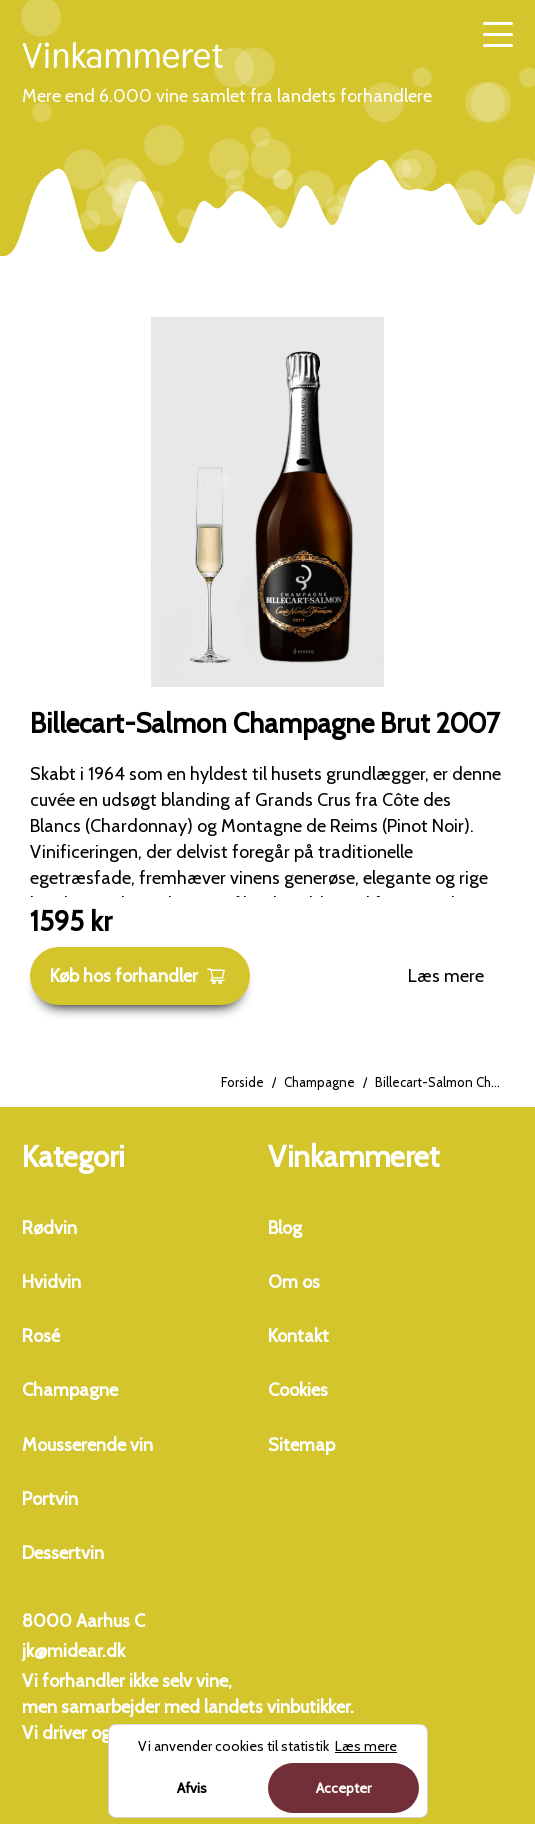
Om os (294, 1282)
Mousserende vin (87, 1445)
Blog (285, 1228)
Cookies (298, 1390)
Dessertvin (63, 1553)
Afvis (192, 1788)
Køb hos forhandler (138, 976)
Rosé (41, 1336)
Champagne (319, 1082)
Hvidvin (51, 1282)
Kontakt (298, 1336)
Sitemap (301, 1445)
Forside (242, 1082)
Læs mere (446, 976)
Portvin (50, 1499)
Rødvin (49, 1228)
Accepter (343, 1788)
